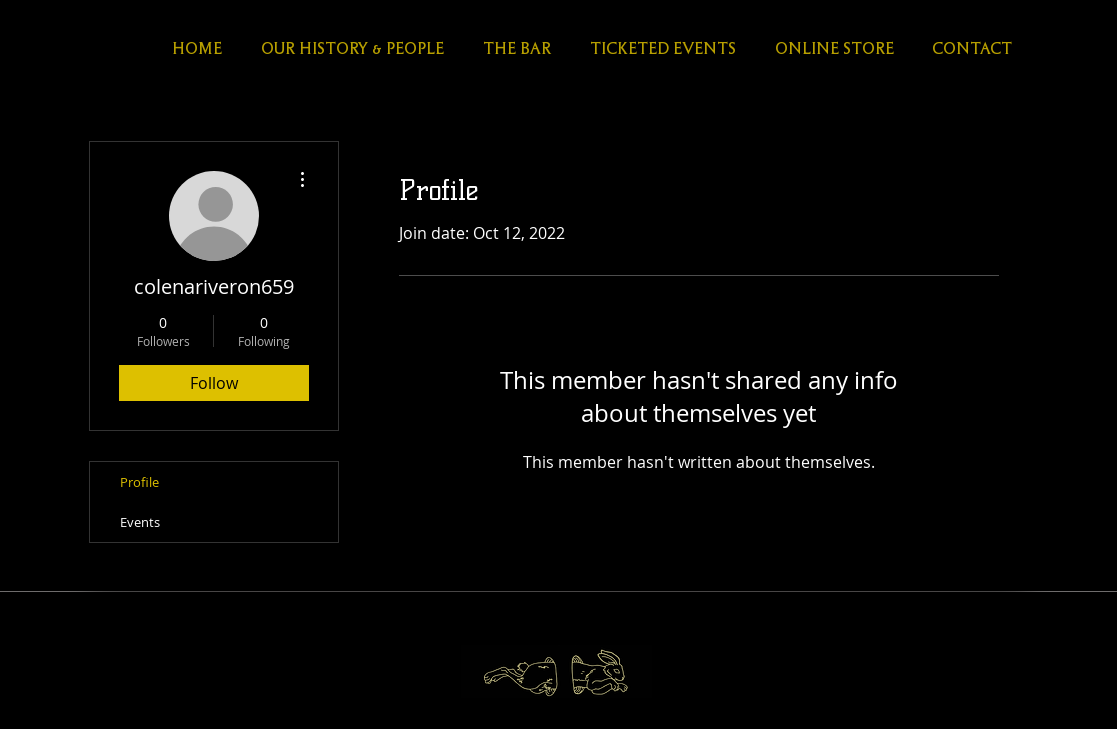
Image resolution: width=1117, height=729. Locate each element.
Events (140, 522)
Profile (139, 482)
